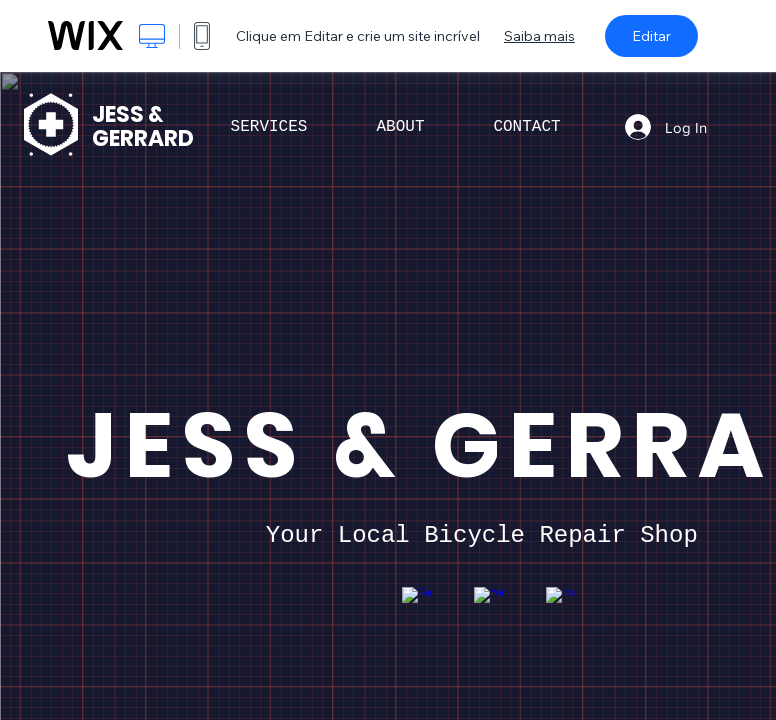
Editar (651, 36)
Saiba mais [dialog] (539, 36)
